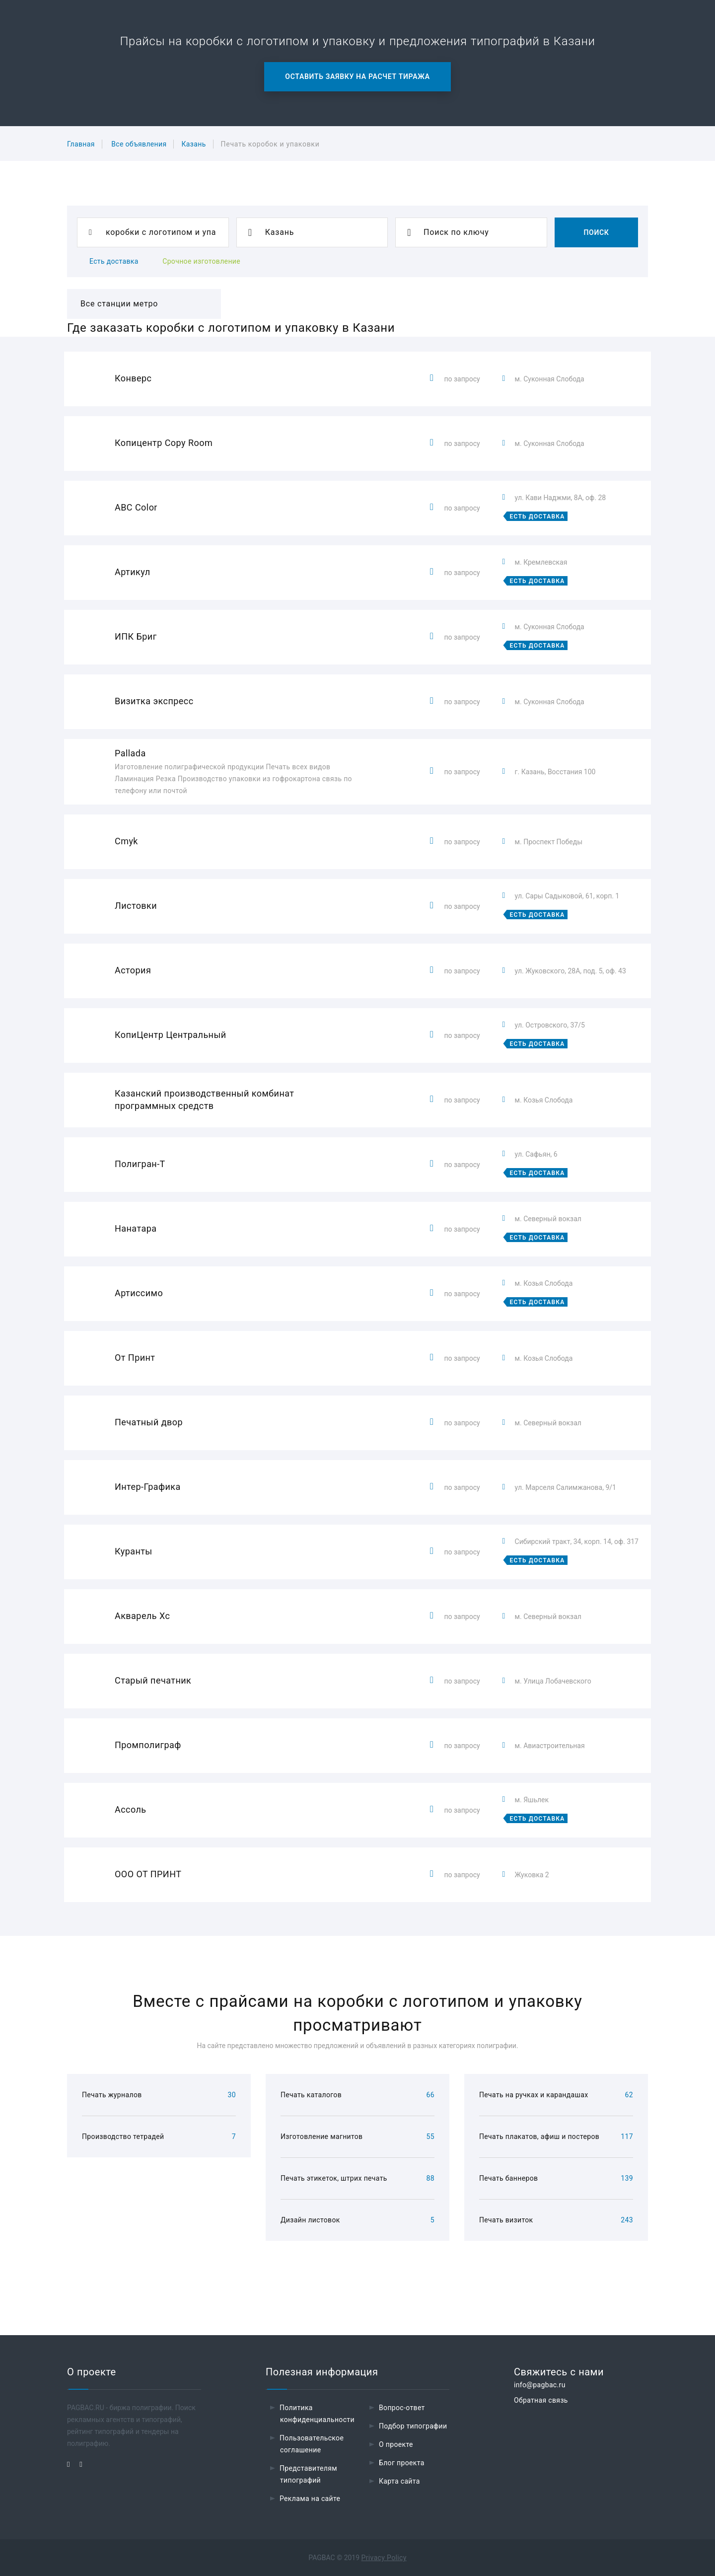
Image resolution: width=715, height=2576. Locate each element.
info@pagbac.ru (540, 2385)
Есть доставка (114, 261)
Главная (81, 144)
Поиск (596, 232)
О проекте (396, 2444)
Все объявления (138, 144)
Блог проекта (402, 2463)
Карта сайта (399, 2481)
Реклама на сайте (310, 2498)
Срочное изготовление (201, 261)
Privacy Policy (384, 2558)
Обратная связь (541, 2400)
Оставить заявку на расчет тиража (357, 76)
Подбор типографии (413, 2426)
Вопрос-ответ (402, 2408)
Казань (193, 144)
